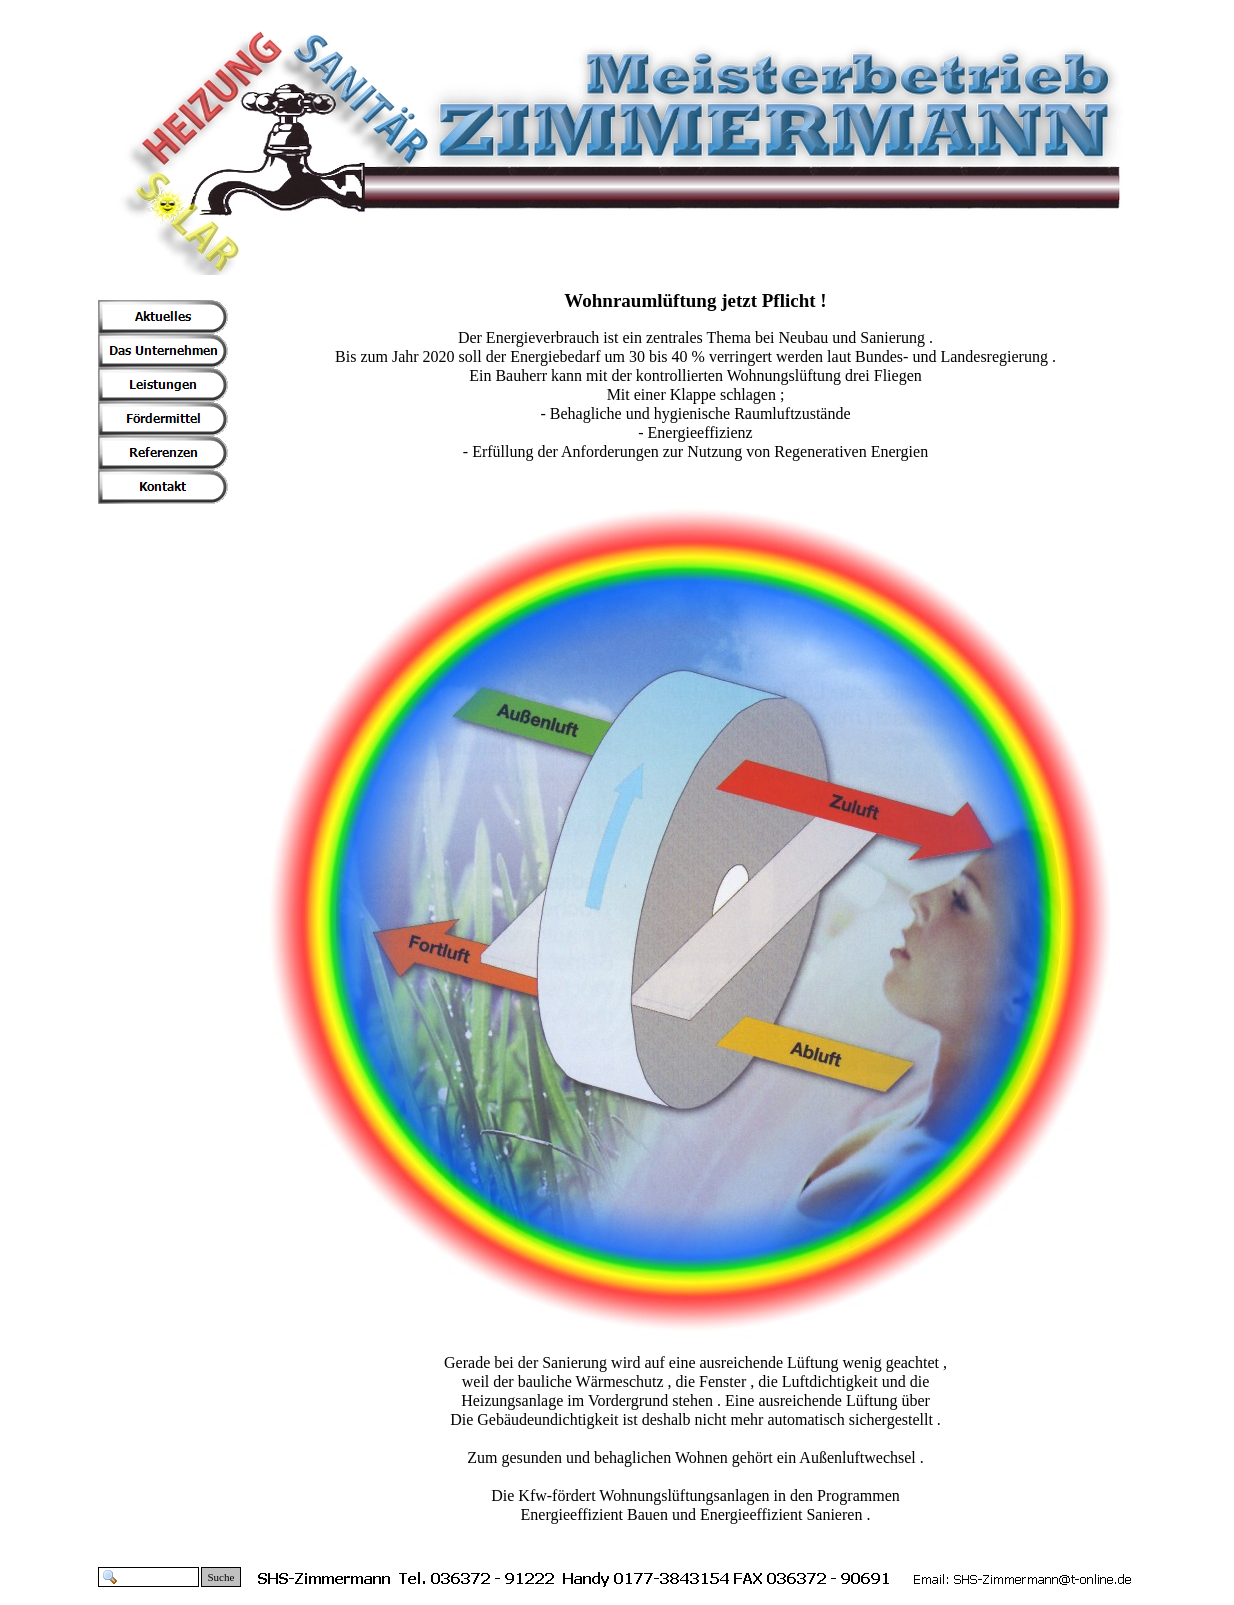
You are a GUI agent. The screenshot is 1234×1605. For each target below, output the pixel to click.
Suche (221, 1577)
